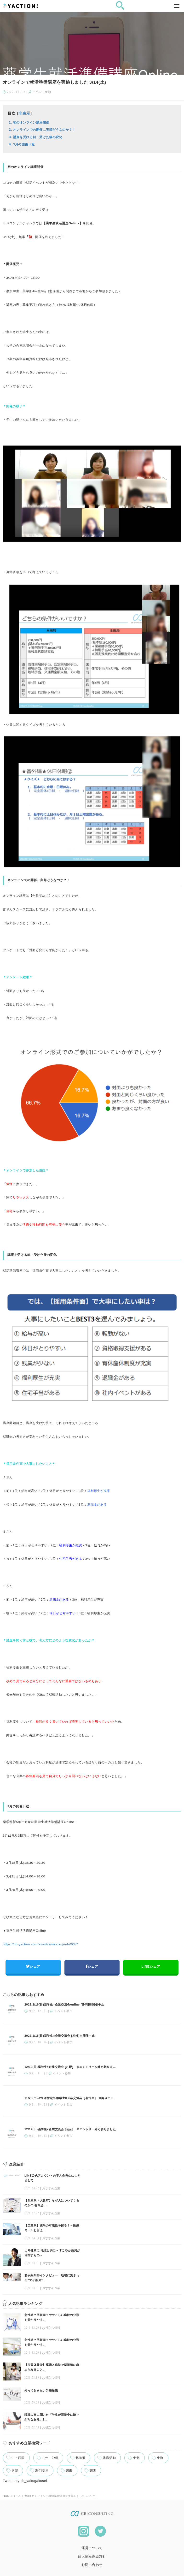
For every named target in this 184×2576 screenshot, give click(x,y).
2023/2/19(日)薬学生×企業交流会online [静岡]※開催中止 (64, 2004)
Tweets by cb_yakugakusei (25, 2481)
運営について (92, 2548)
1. (29, 122)
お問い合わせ (92, 2565)
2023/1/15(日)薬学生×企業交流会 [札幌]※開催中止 (59, 2035)
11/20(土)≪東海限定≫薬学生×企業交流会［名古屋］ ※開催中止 (69, 2098)
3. (35, 137)
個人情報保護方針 (92, 2556)
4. (22, 144)
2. (42, 129)
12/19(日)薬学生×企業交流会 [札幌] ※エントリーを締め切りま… (70, 2067)
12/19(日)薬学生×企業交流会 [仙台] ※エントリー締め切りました (70, 2129)
